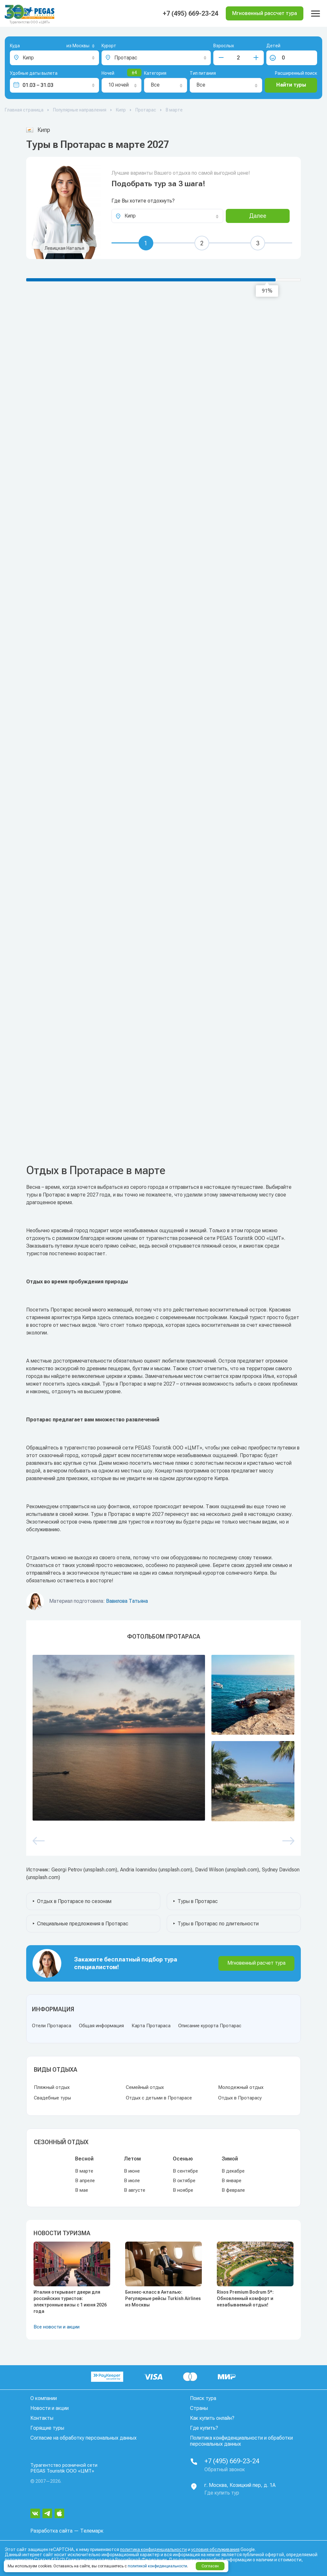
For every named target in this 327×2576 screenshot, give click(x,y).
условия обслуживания (215, 2549)
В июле (132, 2180)
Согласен (210, 2566)
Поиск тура (203, 2398)
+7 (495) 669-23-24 (190, 13)
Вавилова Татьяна (127, 1601)
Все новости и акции (57, 2327)
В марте (84, 2171)
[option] (163, 1738)
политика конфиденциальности (153, 2549)
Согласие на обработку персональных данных (83, 2438)
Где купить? (204, 2428)
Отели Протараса (51, 2026)
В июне (132, 2171)
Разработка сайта (51, 2531)
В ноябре (183, 2190)
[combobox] (70, 46)
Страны (199, 2408)
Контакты (41, 2418)
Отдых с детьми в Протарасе (159, 2098)
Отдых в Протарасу (240, 2098)
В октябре (184, 2180)
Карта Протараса (151, 2026)
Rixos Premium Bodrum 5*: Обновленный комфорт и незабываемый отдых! (245, 2298)
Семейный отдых (145, 2087)
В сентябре (185, 2171)
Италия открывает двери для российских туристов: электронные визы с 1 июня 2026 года (70, 2301)
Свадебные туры (52, 2098)
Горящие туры (47, 2428)
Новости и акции (49, 2408)
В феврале (233, 2190)
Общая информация (101, 2026)
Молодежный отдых (240, 2087)
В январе (231, 2180)
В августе (134, 2190)
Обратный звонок (224, 2469)
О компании (43, 2398)
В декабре (233, 2171)
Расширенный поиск (296, 73)
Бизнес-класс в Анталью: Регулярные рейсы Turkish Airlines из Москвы (163, 2298)
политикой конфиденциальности (157, 2566)
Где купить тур (221, 2493)
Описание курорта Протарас (209, 2026)
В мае (81, 2190)
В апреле (85, 2180)
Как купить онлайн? (212, 2418)
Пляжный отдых (52, 2087)
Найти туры (291, 85)
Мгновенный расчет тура (256, 1963)
